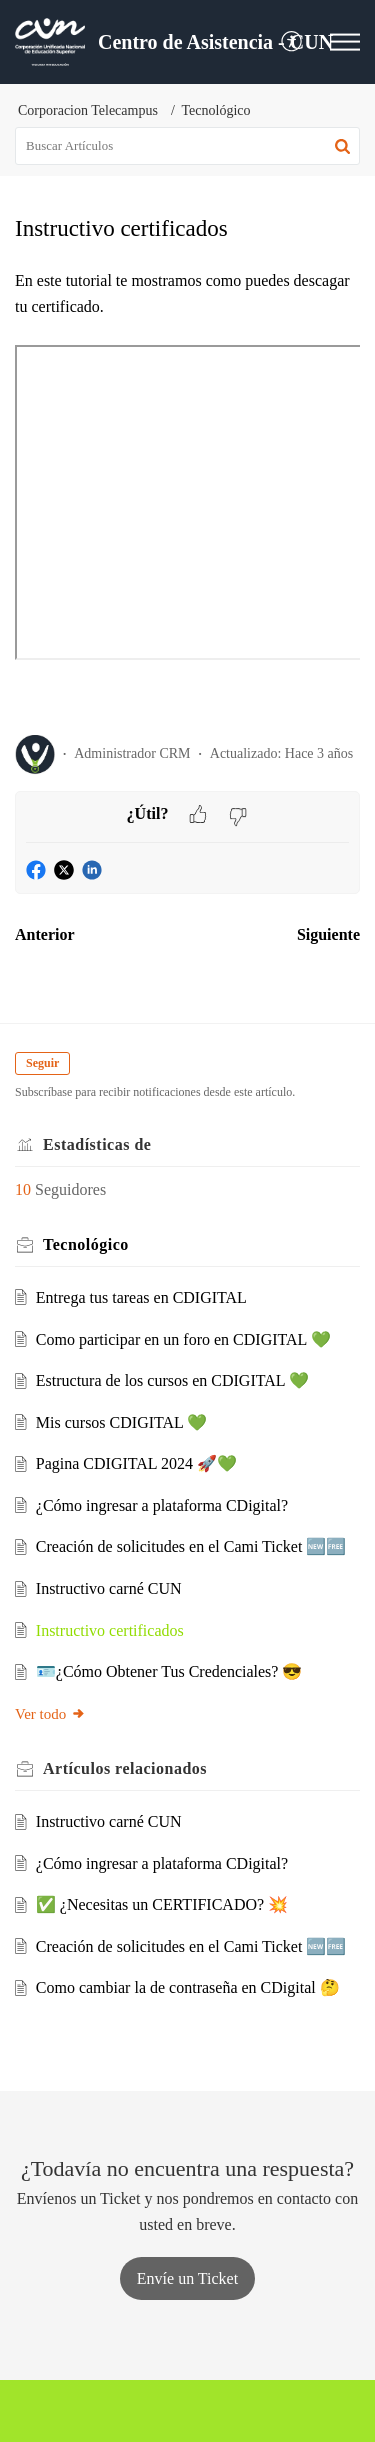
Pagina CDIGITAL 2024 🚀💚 (136, 1463)
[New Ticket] (187, 2278)
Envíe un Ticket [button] (187, 2278)
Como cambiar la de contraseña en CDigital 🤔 (188, 1987)
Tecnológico (216, 110)
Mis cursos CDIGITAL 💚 (121, 1422)
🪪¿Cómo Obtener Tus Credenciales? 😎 (169, 1671)
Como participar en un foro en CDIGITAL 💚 (183, 1339)
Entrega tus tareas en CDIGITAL (141, 1297)
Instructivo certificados (110, 1630)
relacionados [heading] (125, 1768)
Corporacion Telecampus (88, 110)
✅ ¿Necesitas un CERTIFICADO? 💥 (162, 1904)
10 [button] (23, 1189)
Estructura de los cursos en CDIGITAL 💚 (172, 1380)
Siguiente (328, 934)
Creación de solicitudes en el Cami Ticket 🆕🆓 (191, 1546)
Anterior (45, 934)
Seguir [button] (42, 1063)
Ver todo (50, 1714)
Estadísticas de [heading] (97, 1144)
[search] (187, 146)
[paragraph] (187, 493)
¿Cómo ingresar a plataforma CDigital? (162, 1505)
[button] (292, 42)
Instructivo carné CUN (109, 1588)
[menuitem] (292, 42)
